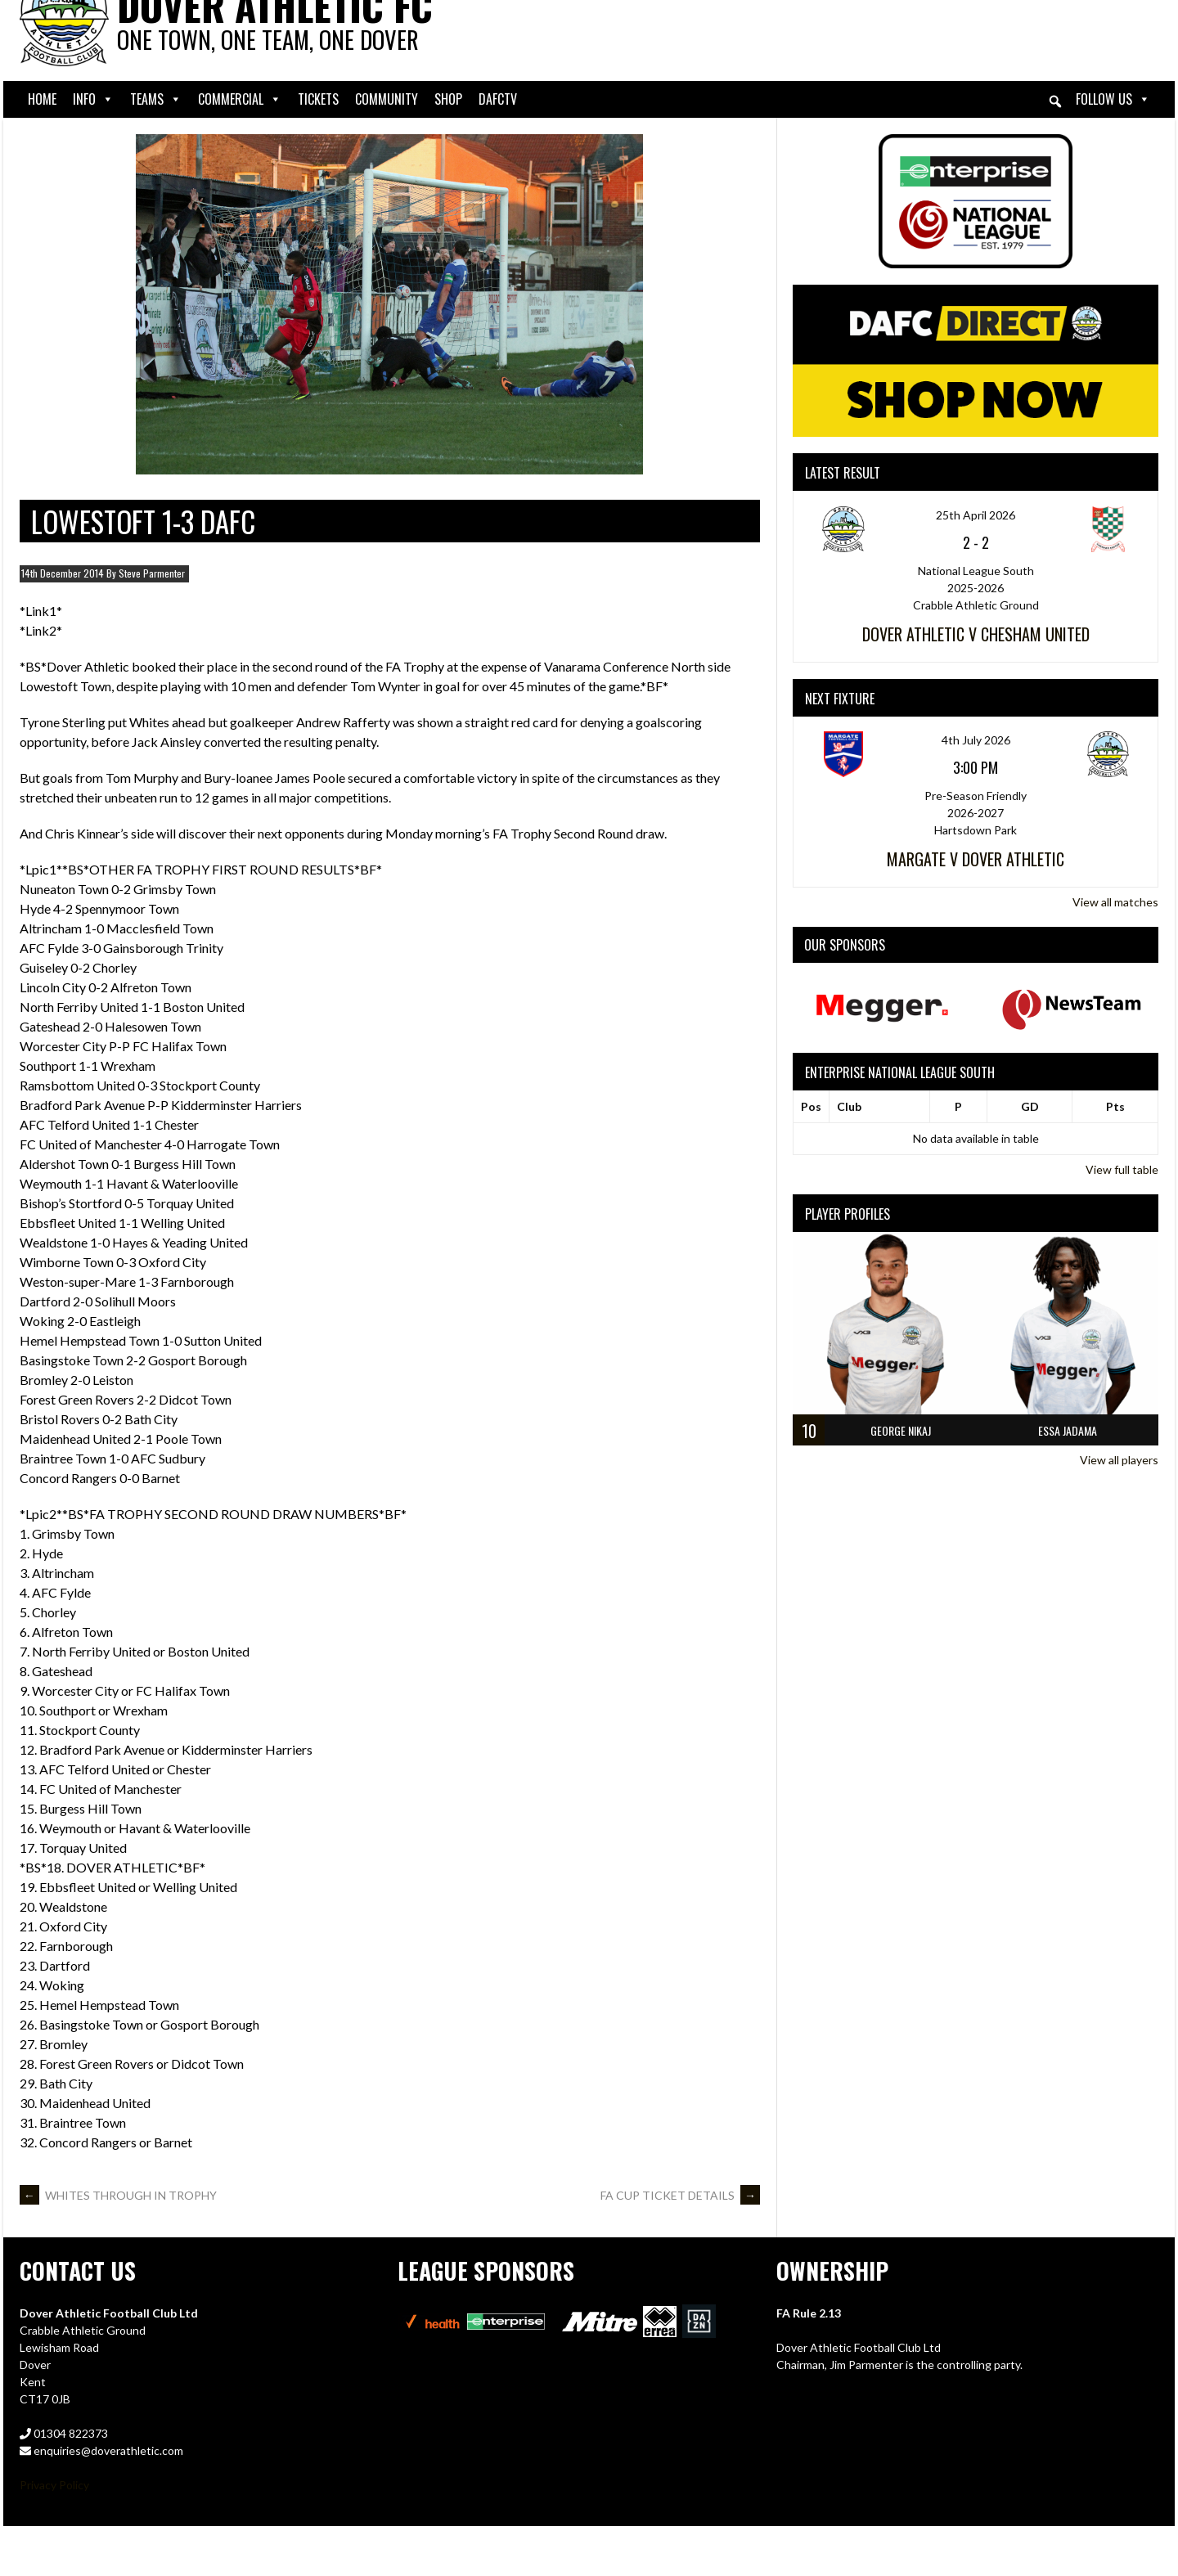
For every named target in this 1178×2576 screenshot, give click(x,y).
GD (1030, 1106)
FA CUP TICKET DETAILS (680, 2195)
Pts (1115, 1106)
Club (849, 1106)
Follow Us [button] (1113, 99)
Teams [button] (156, 99)
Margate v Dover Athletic (975, 859)
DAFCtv (498, 99)
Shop (448, 99)
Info (93, 99)
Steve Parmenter (152, 573)
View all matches (1115, 902)
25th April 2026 (975, 515)
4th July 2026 (976, 740)
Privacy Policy (54, 2485)
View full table (1122, 1169)
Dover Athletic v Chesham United (976, 634)
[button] (1055, 101)
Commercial (239, 99)
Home (42, 99)
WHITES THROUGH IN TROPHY (118, 2195)
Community (386, 99)
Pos (811, 1106)
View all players (1119, 1460)
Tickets (318, 99)
